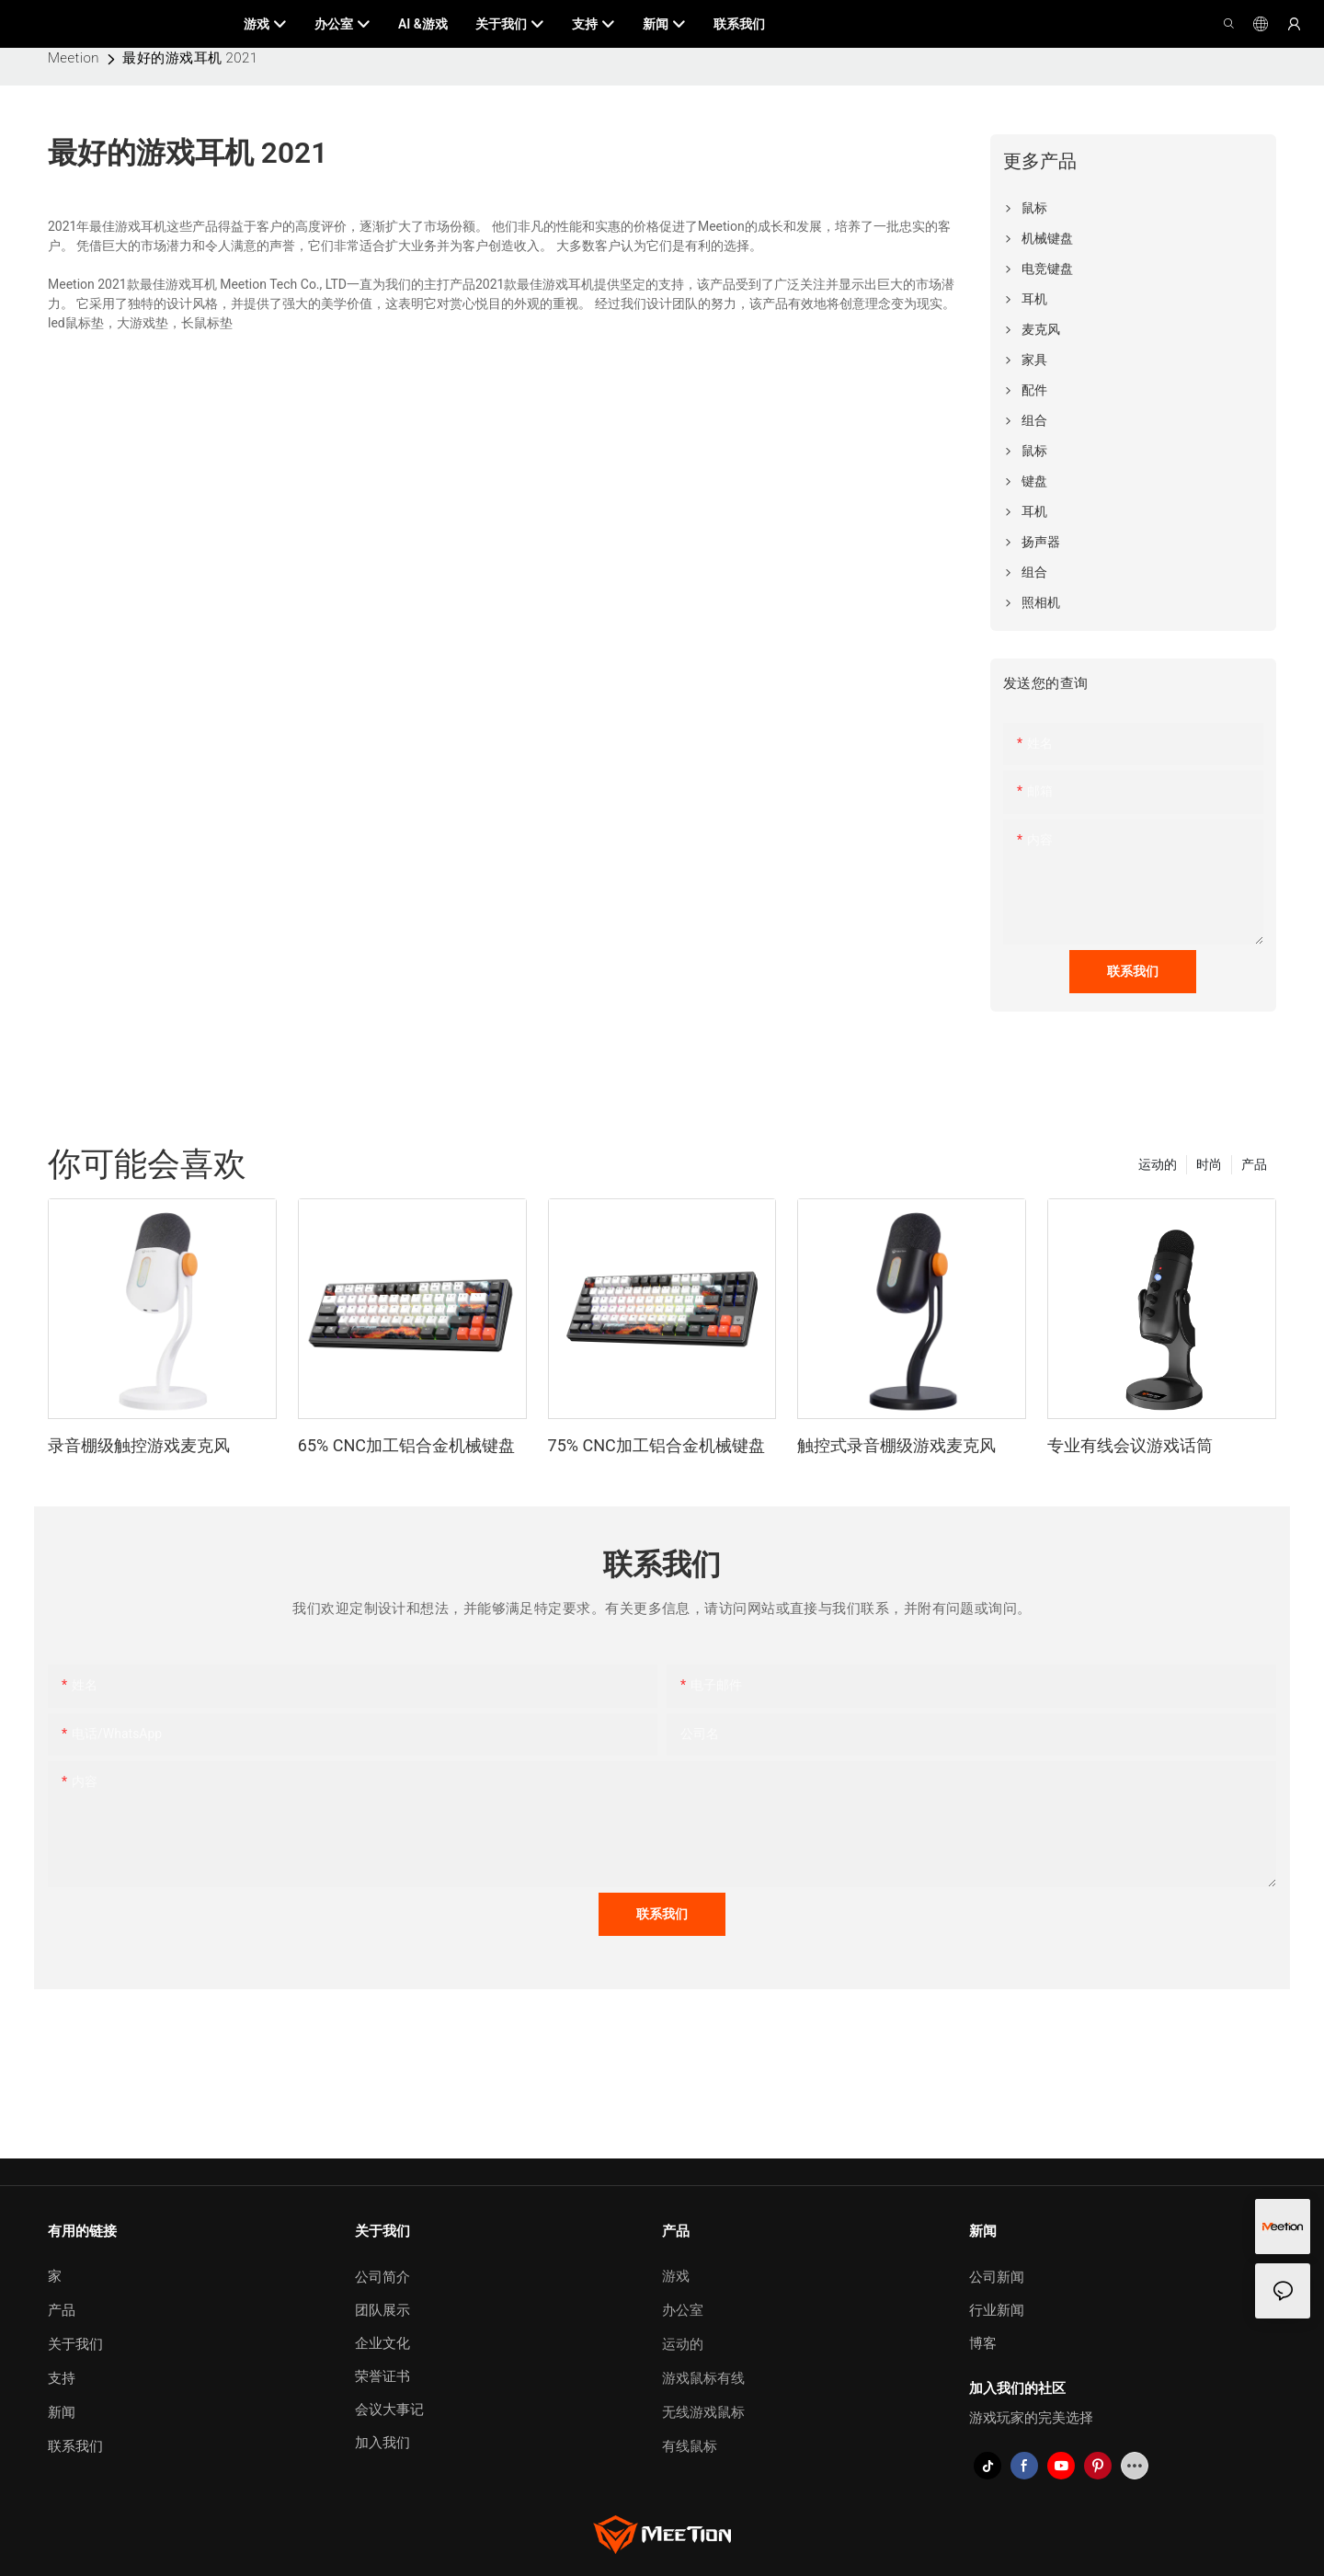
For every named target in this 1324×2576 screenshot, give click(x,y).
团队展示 (382, 2310)
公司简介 (382, 2277)
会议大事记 (389, 2409)
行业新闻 (996, 2310)
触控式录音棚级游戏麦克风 (896, 1445)
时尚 (1209, 1164)
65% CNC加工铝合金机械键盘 (406, 1445)
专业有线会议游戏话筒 (1130, 1445)
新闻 (61, 2412)
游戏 (676, 2276)
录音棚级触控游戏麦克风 (139, 1445)
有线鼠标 (689, 2446)
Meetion (73, 58)
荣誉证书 (382, 2376)
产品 (1254, 1164)
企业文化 (382, 2343)
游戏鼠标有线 (703, 2378)
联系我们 (75, 2446)
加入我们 (382, 2442)
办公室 (682, 2310)
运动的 (1157, 1164)
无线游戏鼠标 (703, 2412)
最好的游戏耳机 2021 (189, 58)
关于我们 (75, 2344)
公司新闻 (996, 2277)
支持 (61, 2378)
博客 (983, 2343)
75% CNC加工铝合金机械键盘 (656, 1445)
